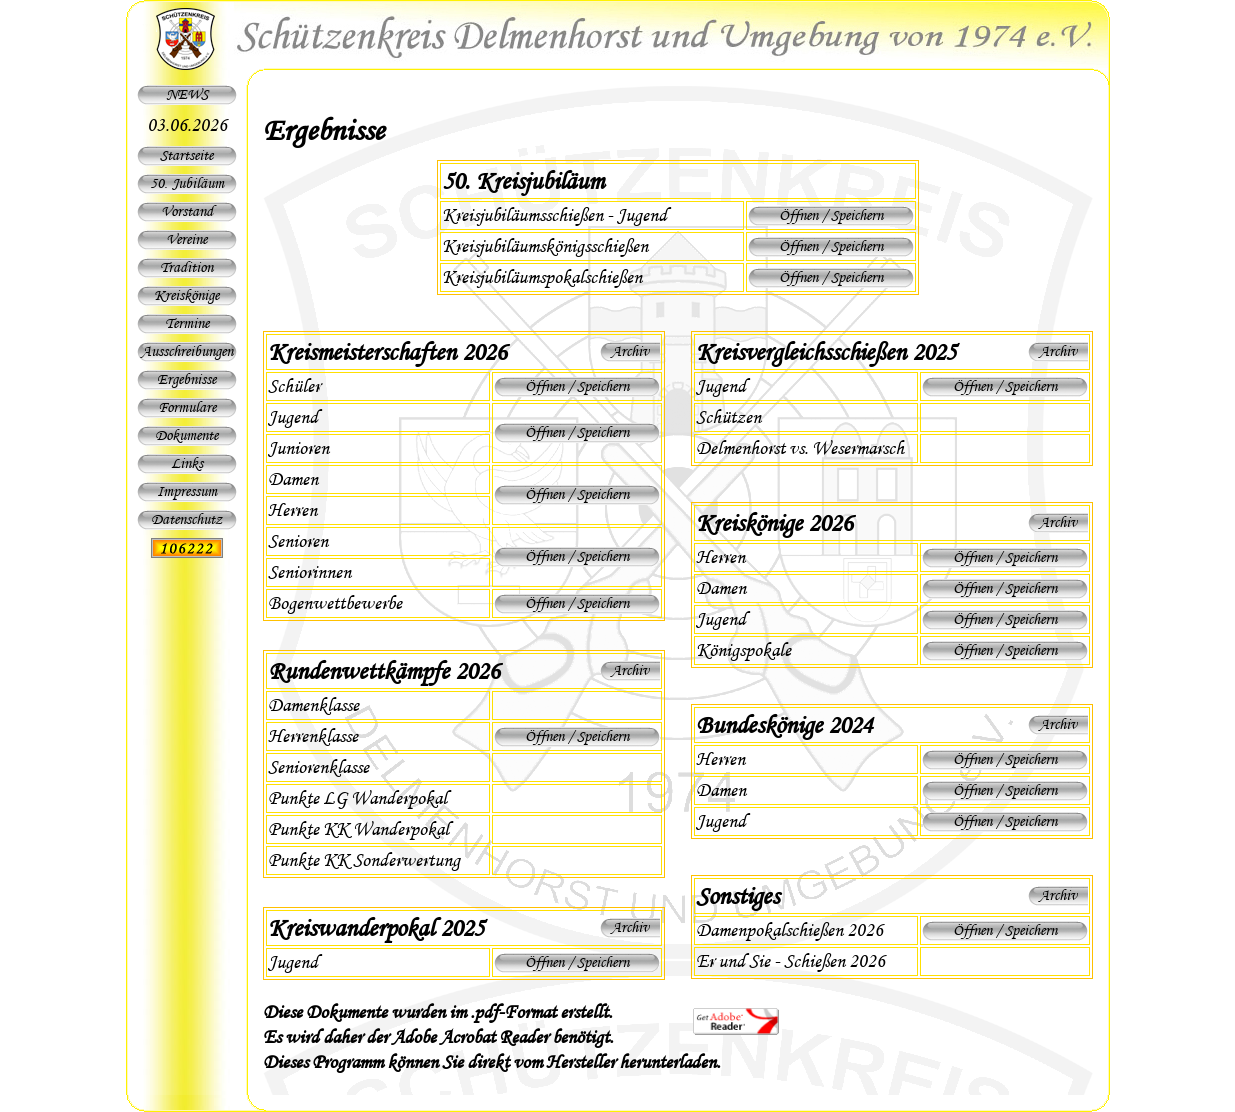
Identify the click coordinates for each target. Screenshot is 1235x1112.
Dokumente (186, 435)
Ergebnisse (186, 379)
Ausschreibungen (187, 351)
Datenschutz (186, 519)
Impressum (187, 491)
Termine (187, 323)
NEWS (187, 94)
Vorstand (187, 211)
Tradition (186, 267)
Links (187, 463)
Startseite (186, 155)
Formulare (187, 407)
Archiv (630, 351)
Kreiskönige (186, 295)
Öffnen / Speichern (831, 215)
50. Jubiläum (187, 183)
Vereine (186, 239)
